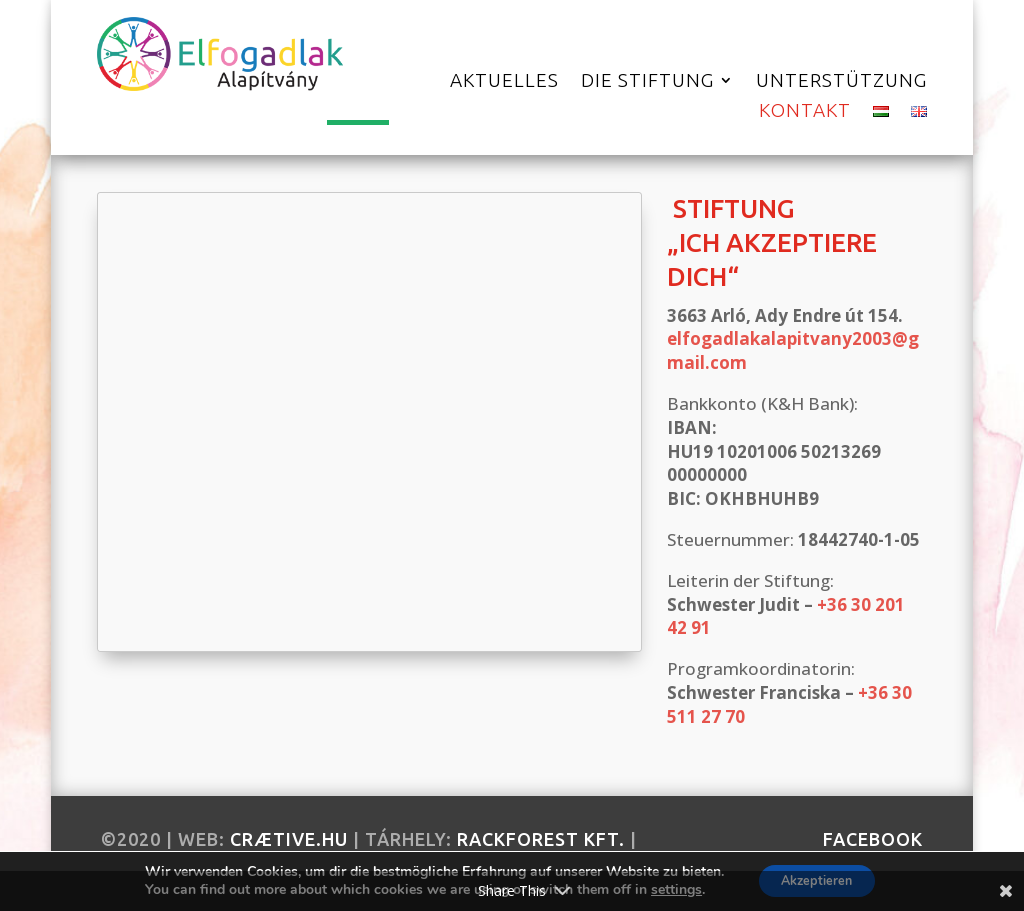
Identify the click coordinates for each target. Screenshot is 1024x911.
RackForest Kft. (541, 839)
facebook (873, 839)
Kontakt (805, 112)
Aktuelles (504, 82)
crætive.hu (289, 839)
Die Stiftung (647, 82)
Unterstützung (841, 82)
